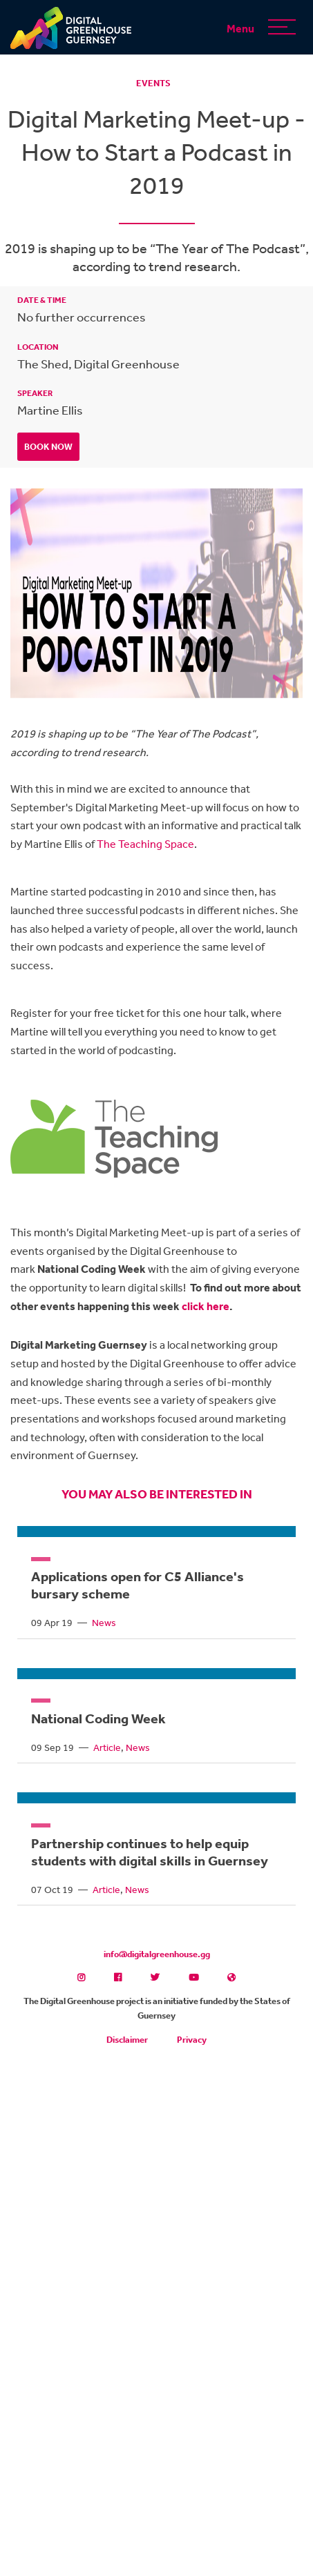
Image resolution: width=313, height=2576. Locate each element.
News (104, 1622)
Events (153, 83)
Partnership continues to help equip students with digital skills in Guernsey (149, 1852)
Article (107, 1747)
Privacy (192, 2039)
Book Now (48, 447)
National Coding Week (98, 1718)
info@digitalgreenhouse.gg (157, 1954)
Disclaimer (127, 2039)
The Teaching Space (145, 844)
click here (205, 1306)
